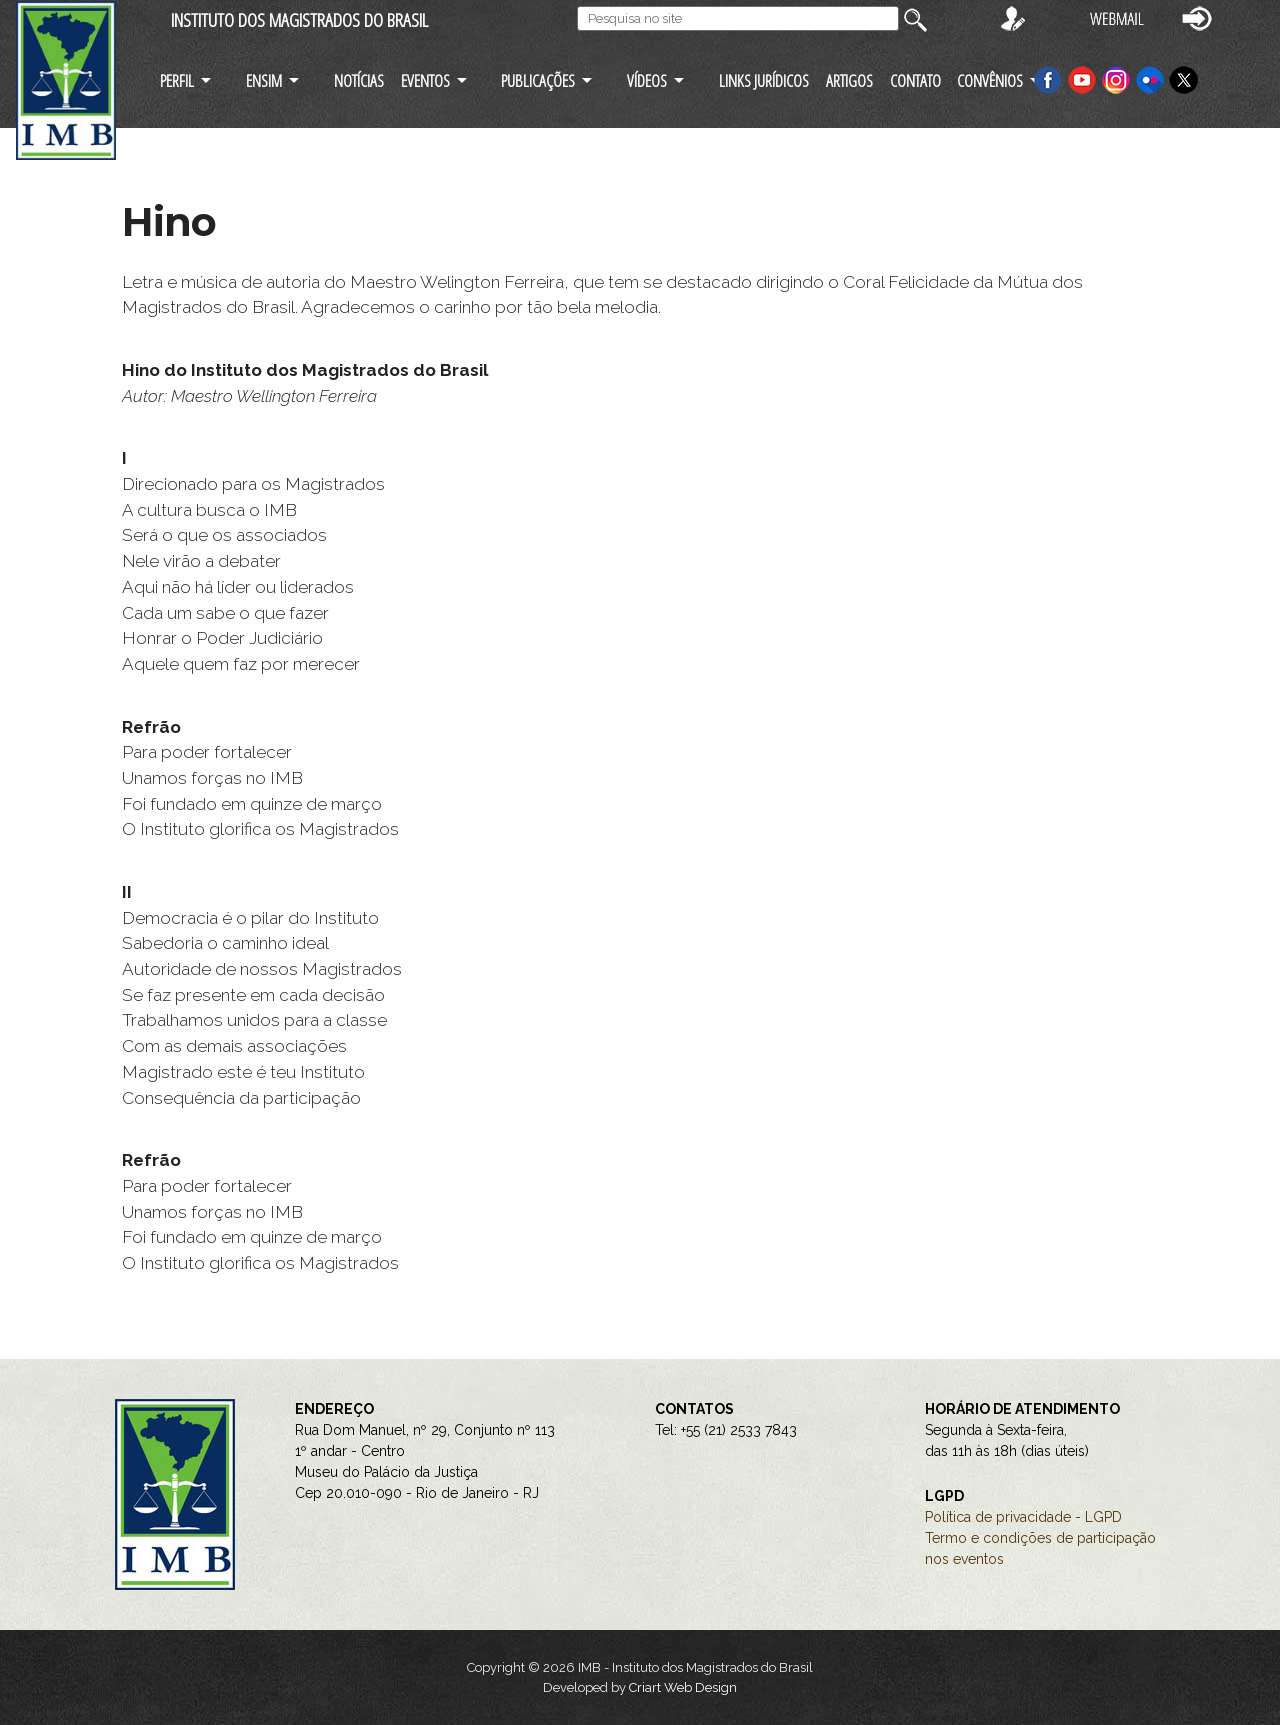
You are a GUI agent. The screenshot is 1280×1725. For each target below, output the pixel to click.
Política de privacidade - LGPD (1023, 1517)
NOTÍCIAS (359, 80)
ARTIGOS (849, 80)
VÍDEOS (647, 80)
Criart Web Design (683, 1687)
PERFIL (177, 80)
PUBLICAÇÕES (538, 80)
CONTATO (915, 80)
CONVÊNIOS (990, 80)
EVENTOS (425, 80)
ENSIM (264, 80)
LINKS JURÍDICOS (764, 80)
